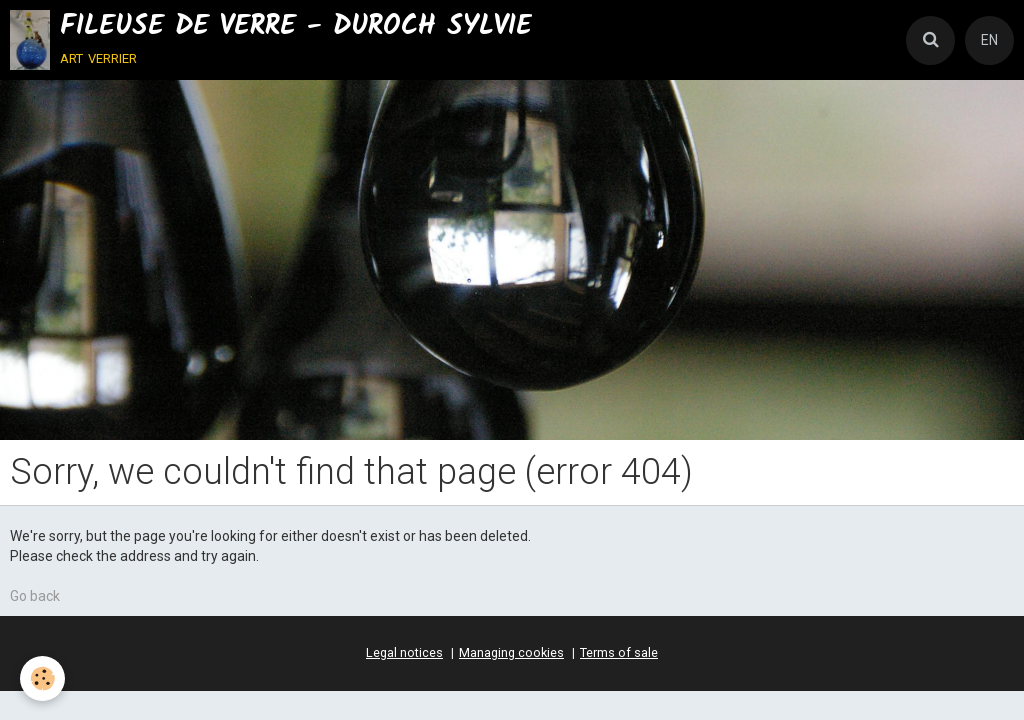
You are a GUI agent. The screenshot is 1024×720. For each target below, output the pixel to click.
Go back (35, 596)
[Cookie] (42, 678)
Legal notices (404, 652)
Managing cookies (511, 652)
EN (989, 40)
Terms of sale (619, 652)
